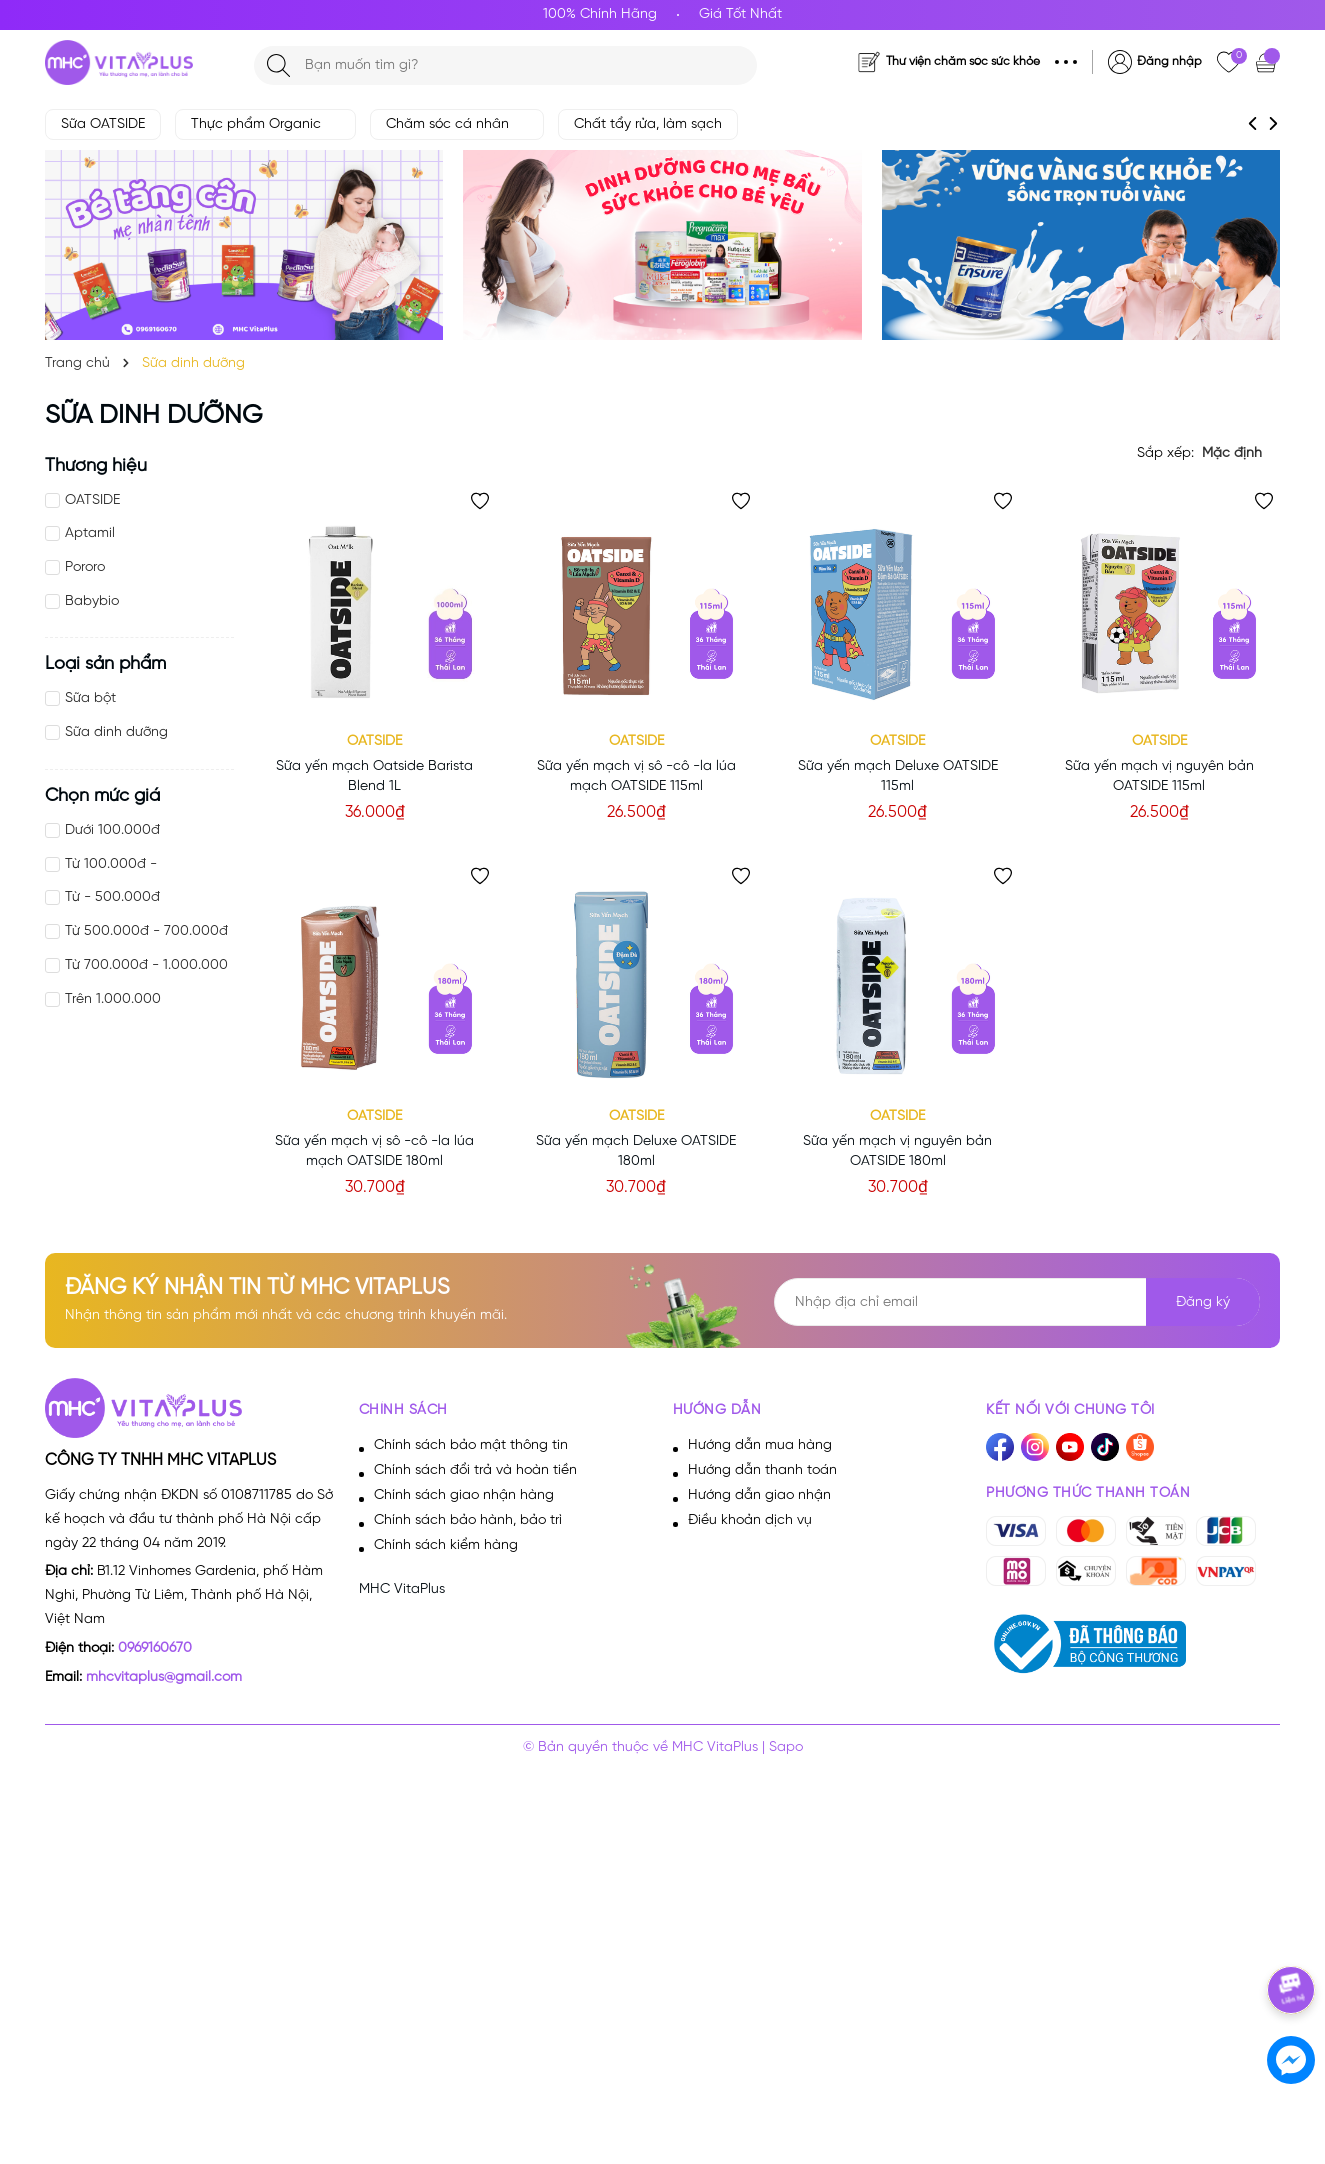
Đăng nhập (1169, 61)
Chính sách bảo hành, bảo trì (468, 1520)
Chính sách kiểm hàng (446, 1545)
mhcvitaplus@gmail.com (164, 1677)
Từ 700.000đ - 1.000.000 (146, 965)
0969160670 (155, 1648)
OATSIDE (92, 500)
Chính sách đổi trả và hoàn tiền (475, 1470)
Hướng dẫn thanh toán (762, 1470)
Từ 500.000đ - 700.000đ (146, 931)
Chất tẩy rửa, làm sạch (648, 124)
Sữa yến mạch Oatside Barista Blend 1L (374, 776)
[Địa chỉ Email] (1017, 1302)
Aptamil (90, 533)
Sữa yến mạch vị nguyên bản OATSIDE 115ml (1159, 776)
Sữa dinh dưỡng (116, 732)
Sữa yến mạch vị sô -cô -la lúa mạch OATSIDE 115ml (636, 776)
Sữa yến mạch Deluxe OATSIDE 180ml (636, 1151)
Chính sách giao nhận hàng (464, 1495)
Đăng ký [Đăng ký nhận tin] (1203, 1302)
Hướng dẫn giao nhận (759, 1495)
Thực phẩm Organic (265, 124)
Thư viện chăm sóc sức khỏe (963, 61)
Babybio (92, 601)
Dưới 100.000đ (112, 830)
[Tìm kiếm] (278, 65)
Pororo (85, 567)
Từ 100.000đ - (111, 864)
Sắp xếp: (1165, 453)
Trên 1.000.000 (113, 999)
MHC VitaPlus (402, 1589)
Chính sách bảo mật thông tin (471, 1445)
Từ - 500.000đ (112, 897)
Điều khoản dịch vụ (750, 1520)
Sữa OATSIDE (103, 124)
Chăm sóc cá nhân (457, 124)
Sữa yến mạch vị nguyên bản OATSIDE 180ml (897, 1151)
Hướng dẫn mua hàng (760, 1445)
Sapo (786, 1747)
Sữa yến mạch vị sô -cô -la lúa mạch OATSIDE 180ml (374, 1151)
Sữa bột (90, 698)
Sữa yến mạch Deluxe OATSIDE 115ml (898, 776)
